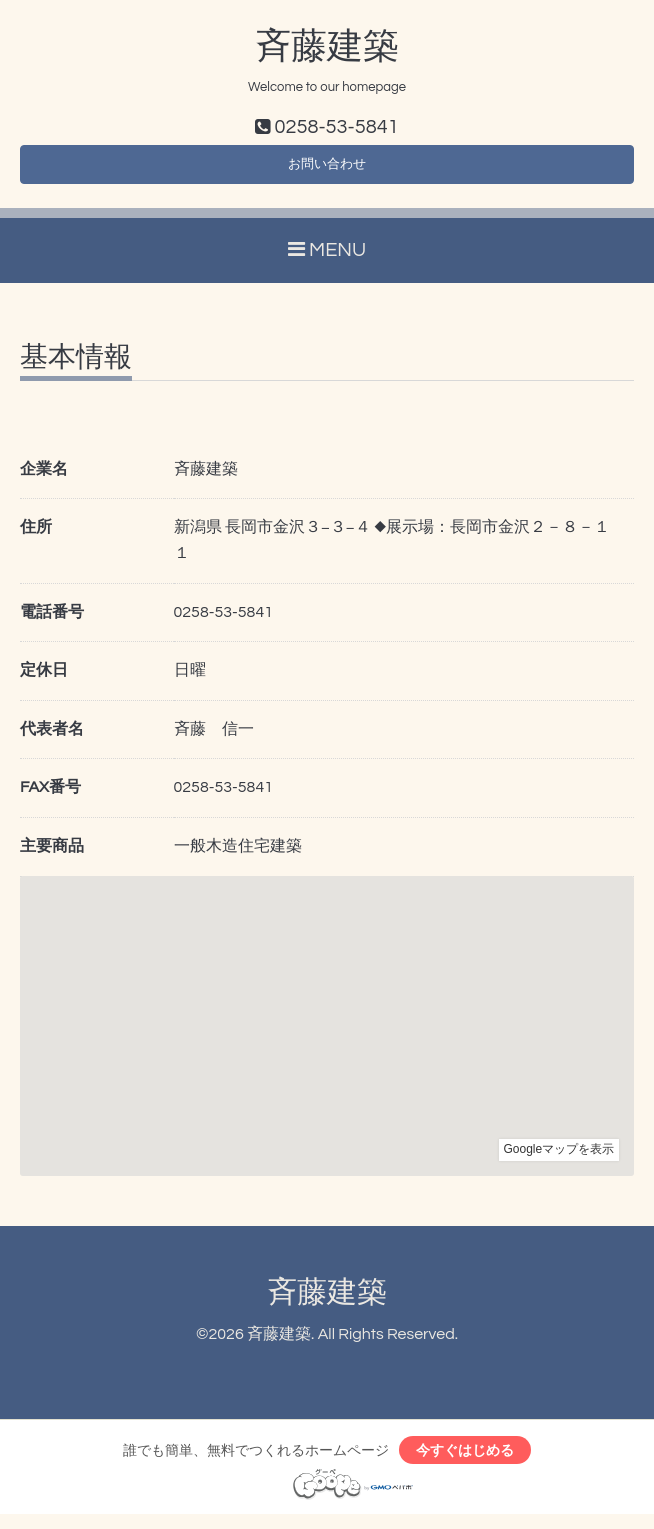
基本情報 (76, 367)
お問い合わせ (327, 170)
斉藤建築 (327, 47)
